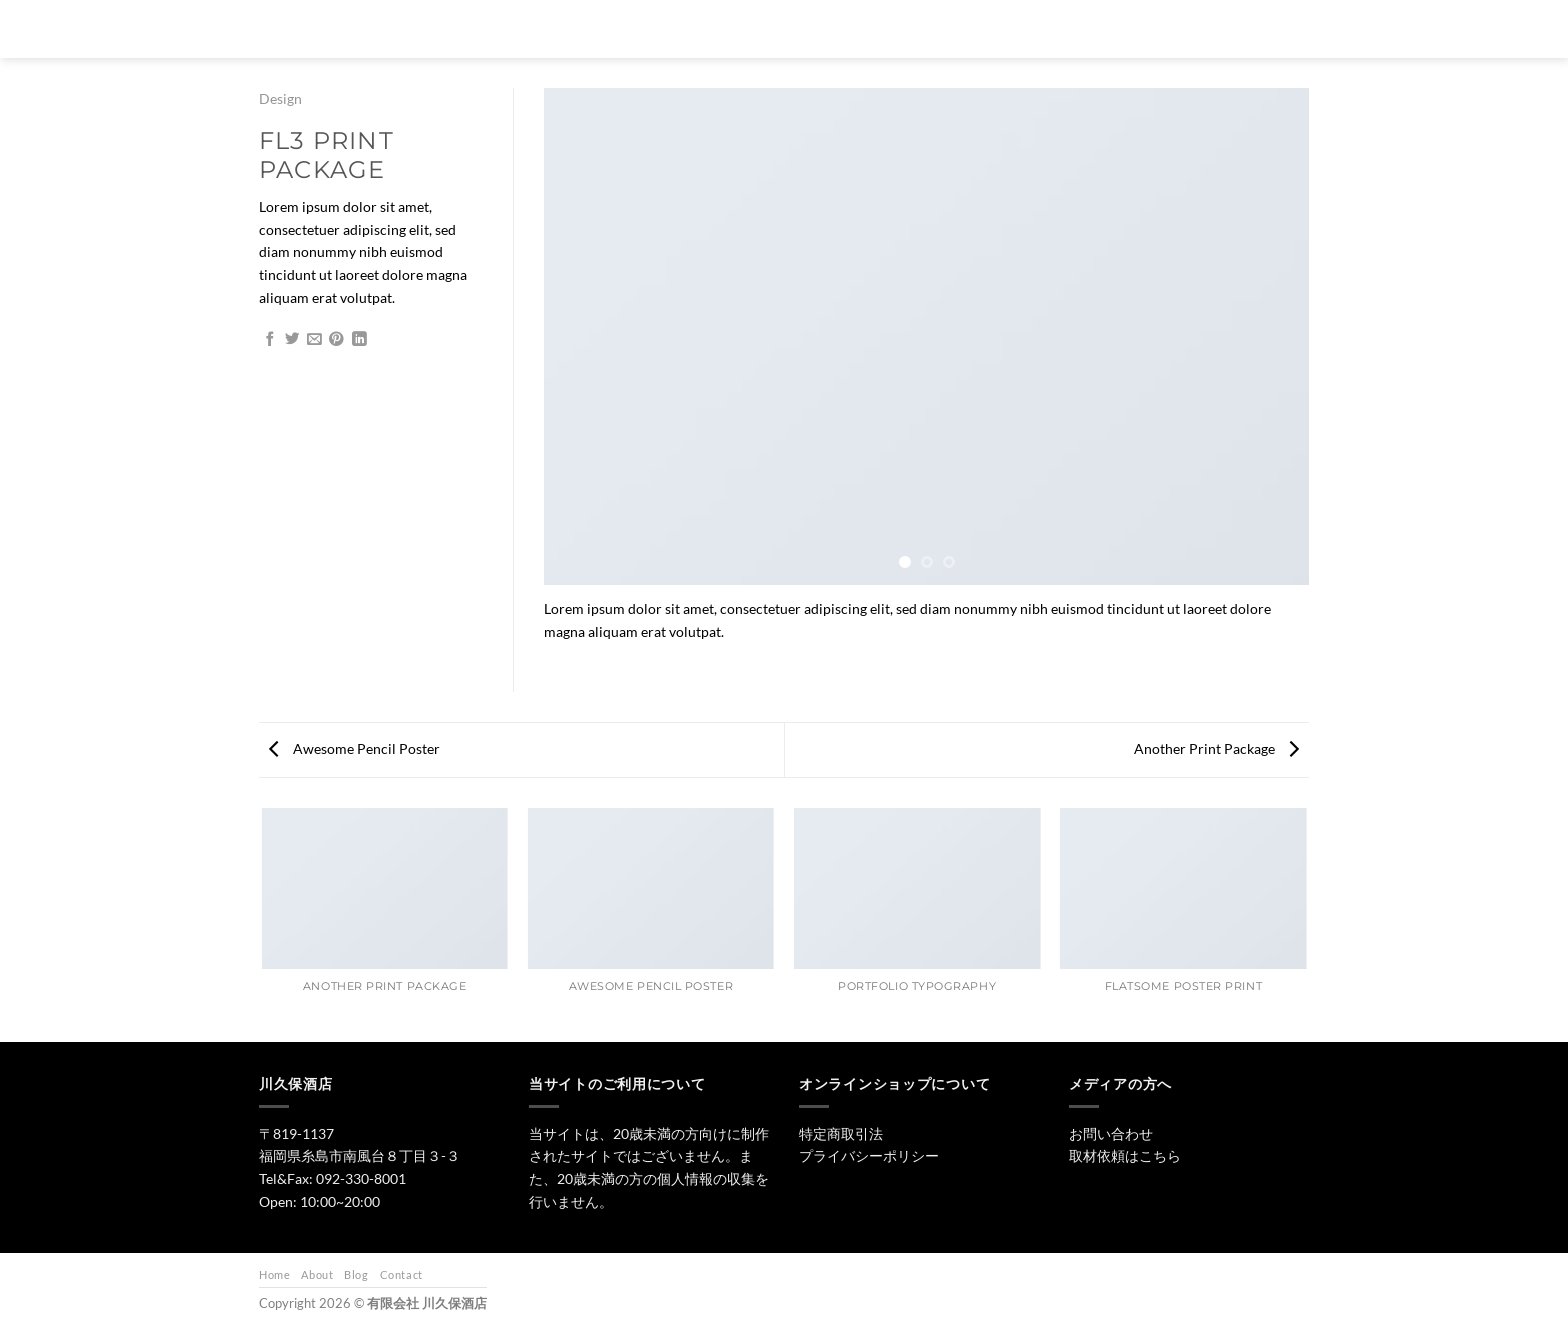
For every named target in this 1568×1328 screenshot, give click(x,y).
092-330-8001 (361, 1178)
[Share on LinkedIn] (359, 340)
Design (280, 98)
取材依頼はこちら (1125, 1155)
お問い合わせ (1107, 28)
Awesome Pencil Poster (354, 748)
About (317, 1274)
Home (274, 1274)
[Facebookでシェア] (270, 340)
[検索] (683, 29)
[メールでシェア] (314, 340)
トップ (740, 28)
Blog (356, 1274)
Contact (401, 1274)
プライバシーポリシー (869, 1155)
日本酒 (815, 28)
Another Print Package (1216, 748)
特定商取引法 (841, 1133)
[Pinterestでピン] (336, 340)
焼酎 (884, 28)
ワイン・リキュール (985, 28)
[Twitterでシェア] (292, 340)
